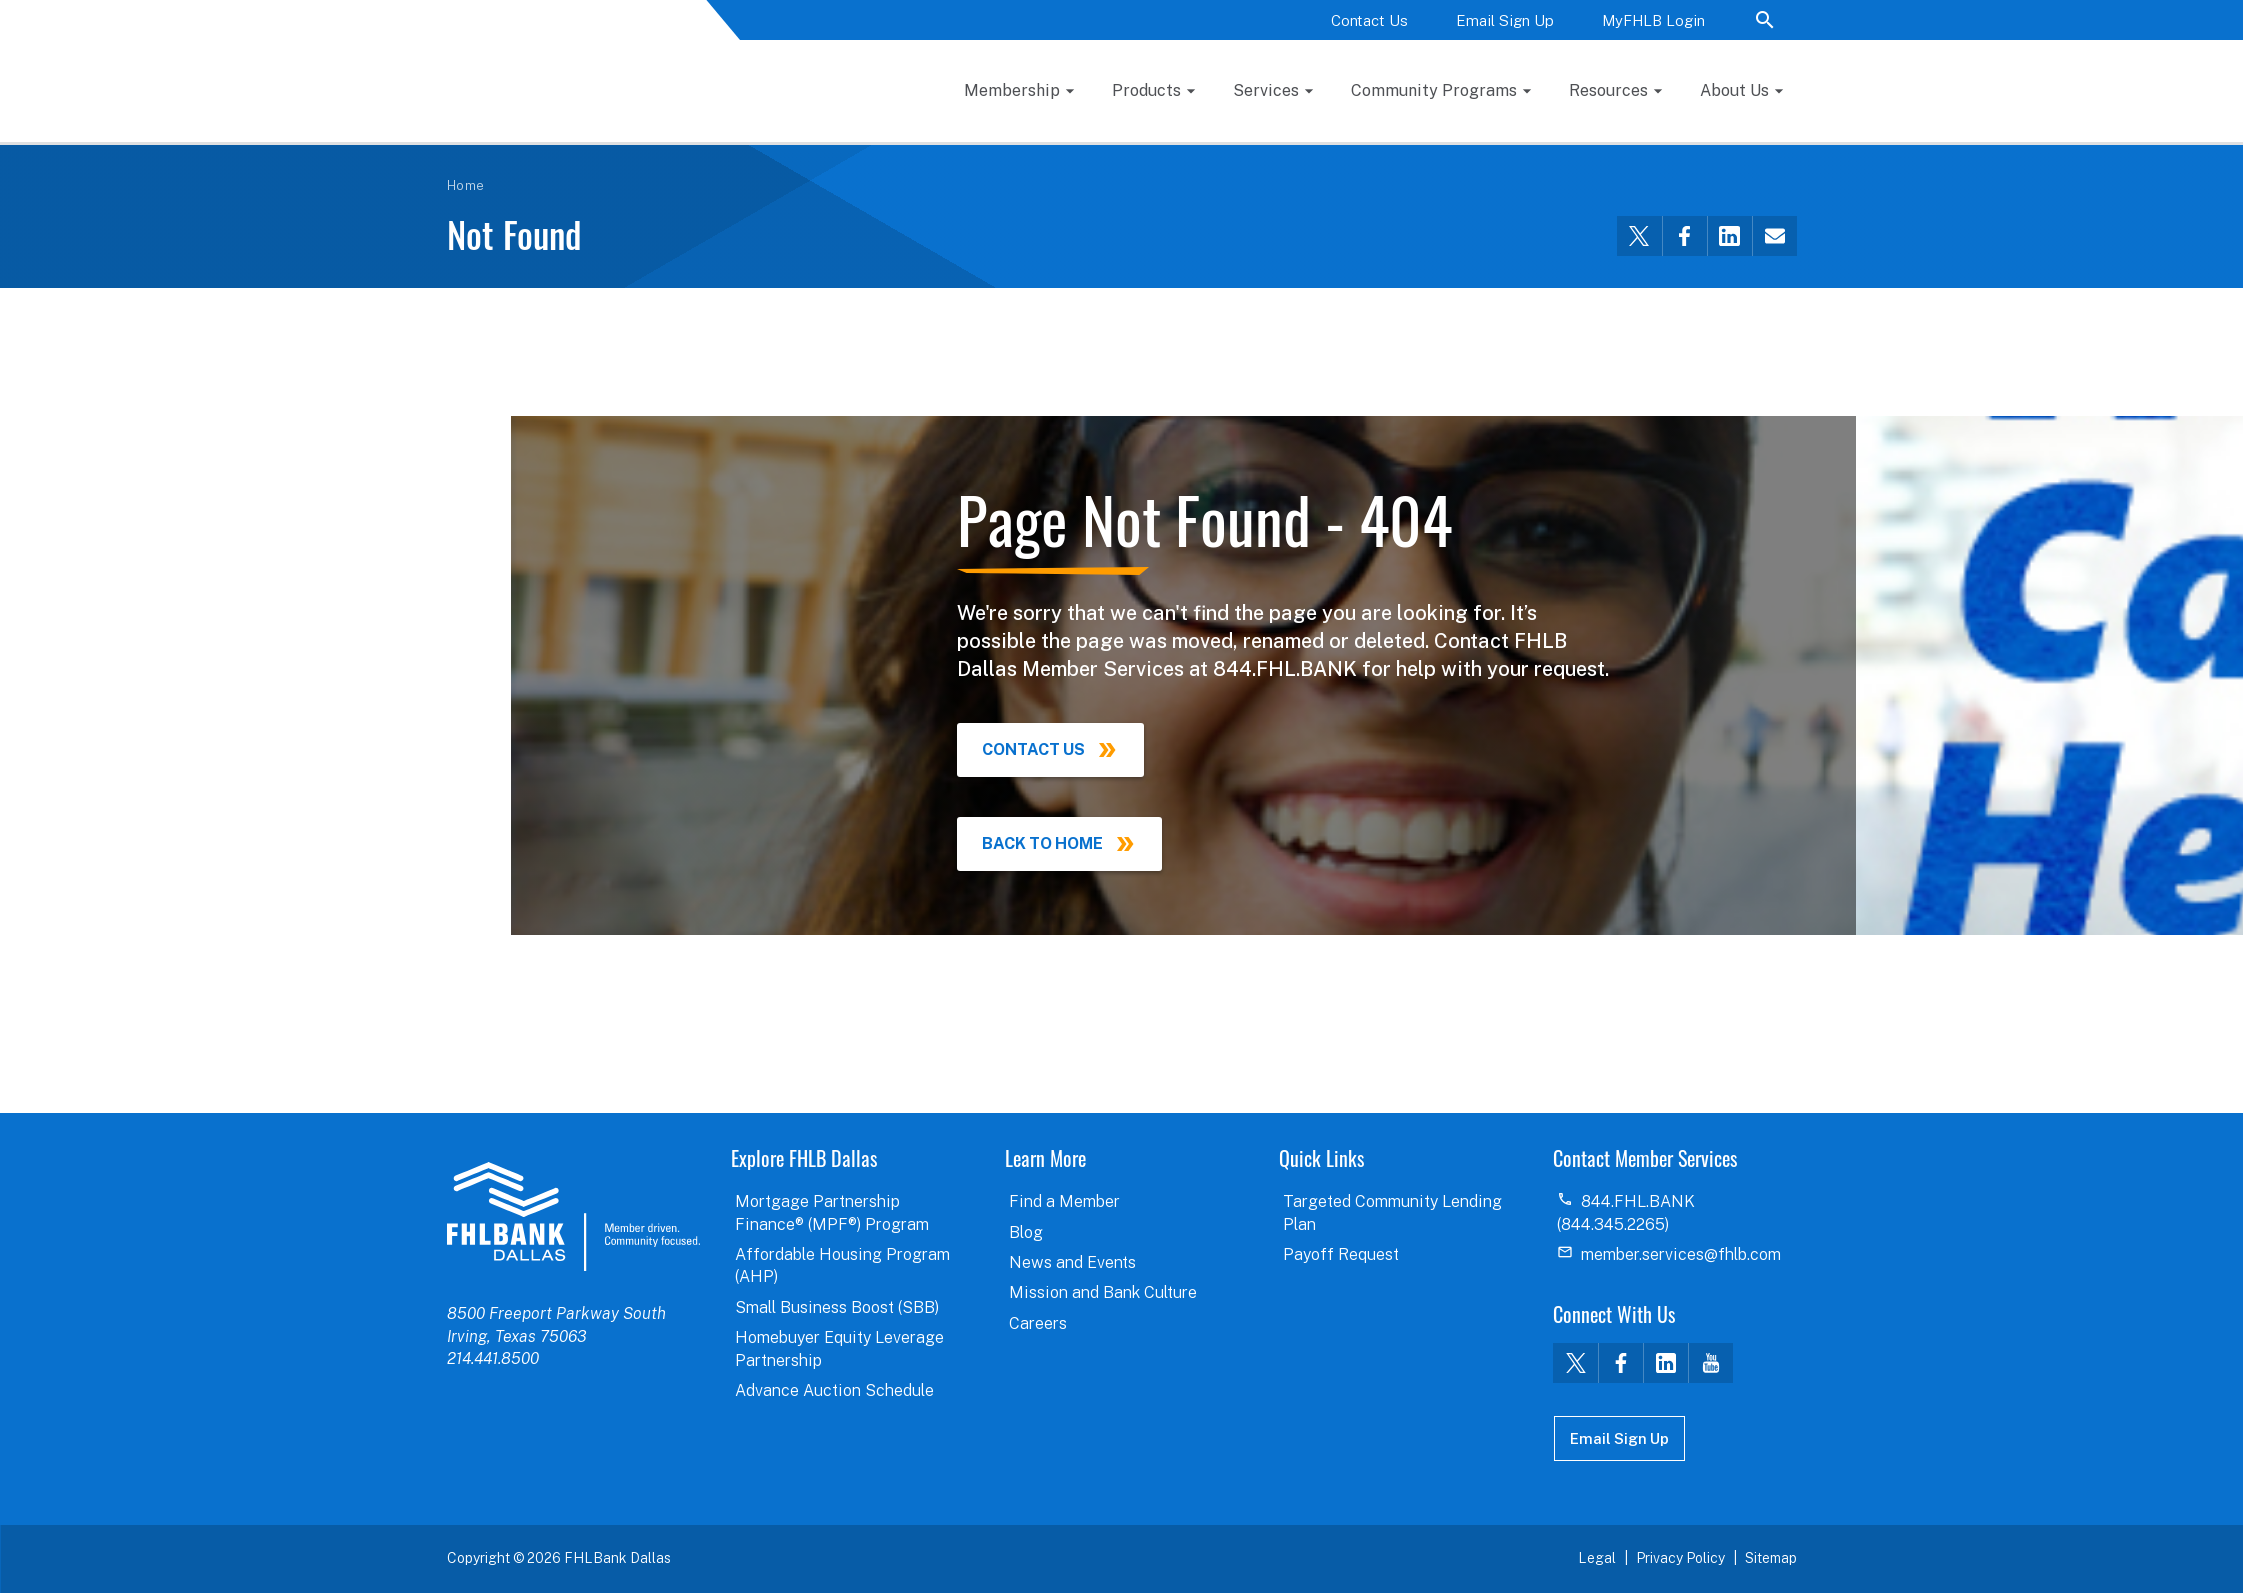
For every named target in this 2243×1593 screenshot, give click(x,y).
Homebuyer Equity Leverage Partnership (839, 1348)
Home (466, 185)
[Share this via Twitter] (1639, 236)
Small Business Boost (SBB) (837, 1307)
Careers (1038, 1323)
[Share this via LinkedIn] (1729, 236)
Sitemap (1771, 1558)
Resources (1608, 90)
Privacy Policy (1680, 1558)
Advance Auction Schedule (834, 1390)
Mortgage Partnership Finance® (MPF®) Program (832, 1212)
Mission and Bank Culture (1103, 1292)
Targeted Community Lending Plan (1392, 1212)
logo (573, 1216)
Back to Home (1042, 843)
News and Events (1072, 1262)
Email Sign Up (1505, 20)
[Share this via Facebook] (1684, 236)
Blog (1026, 1232)
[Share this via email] (1774, 236)
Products (1146, 90)
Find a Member (1064, 1201)
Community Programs (1434, 90)
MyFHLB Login (1653, 20)
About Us (1734, 90)
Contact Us (1369, 20)
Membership (1012, 90)
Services (1266, 90)
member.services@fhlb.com (1681, 1254)
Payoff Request (1341, 1254)
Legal (1597, 1558)
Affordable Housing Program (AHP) (842, 1265)
